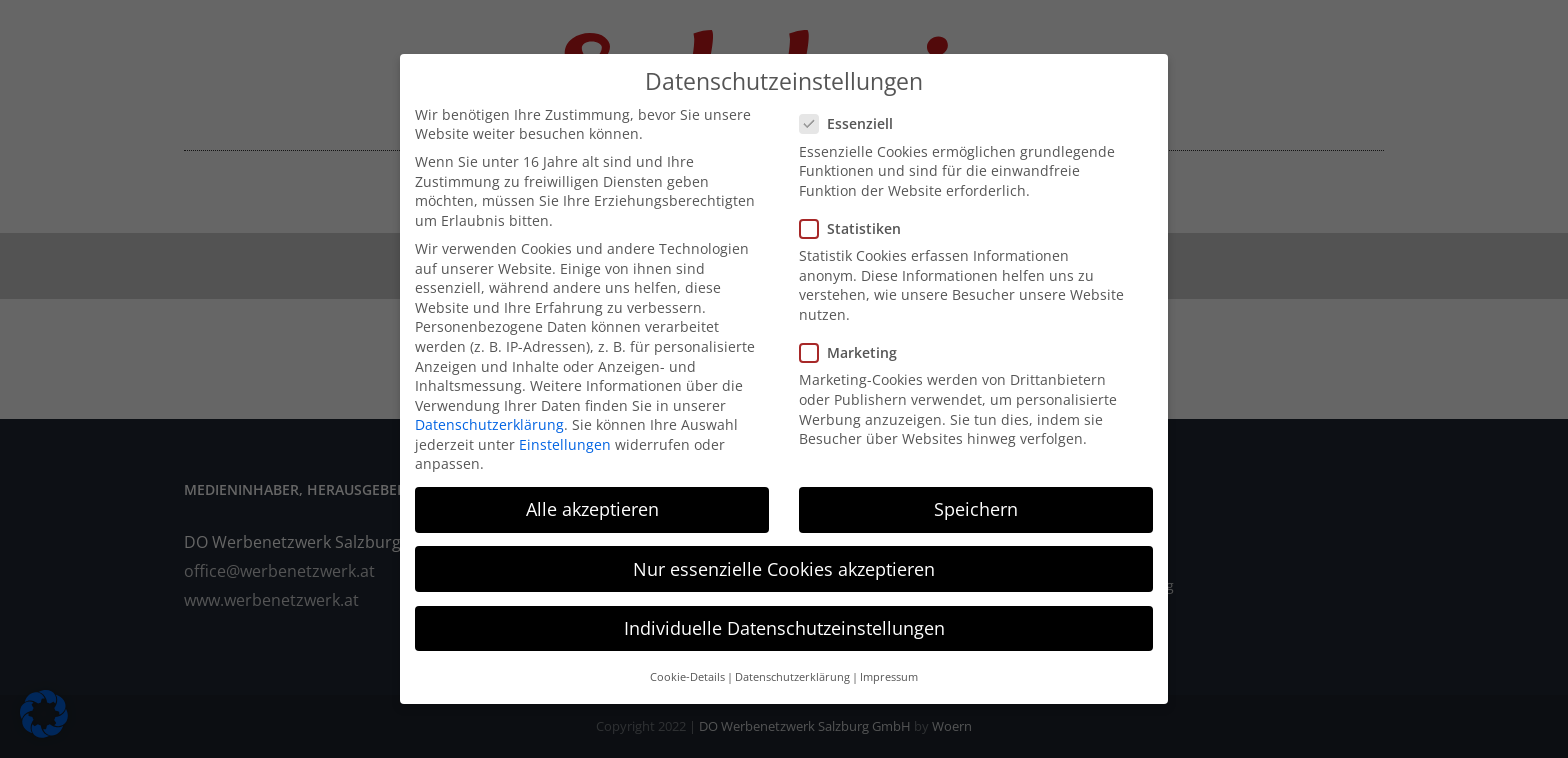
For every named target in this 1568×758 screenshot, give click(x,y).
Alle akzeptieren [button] (592, 499)
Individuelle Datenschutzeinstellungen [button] (784, 617)
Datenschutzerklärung (489, 414)
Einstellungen (565, 433)
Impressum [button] (889, 666)
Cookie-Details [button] (687, 666)
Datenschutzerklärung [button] (792, 666)
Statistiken (858, 217)
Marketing (856, 341)
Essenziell (854, 113)
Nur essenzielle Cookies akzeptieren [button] (784, 558)
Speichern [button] (976, 499)
